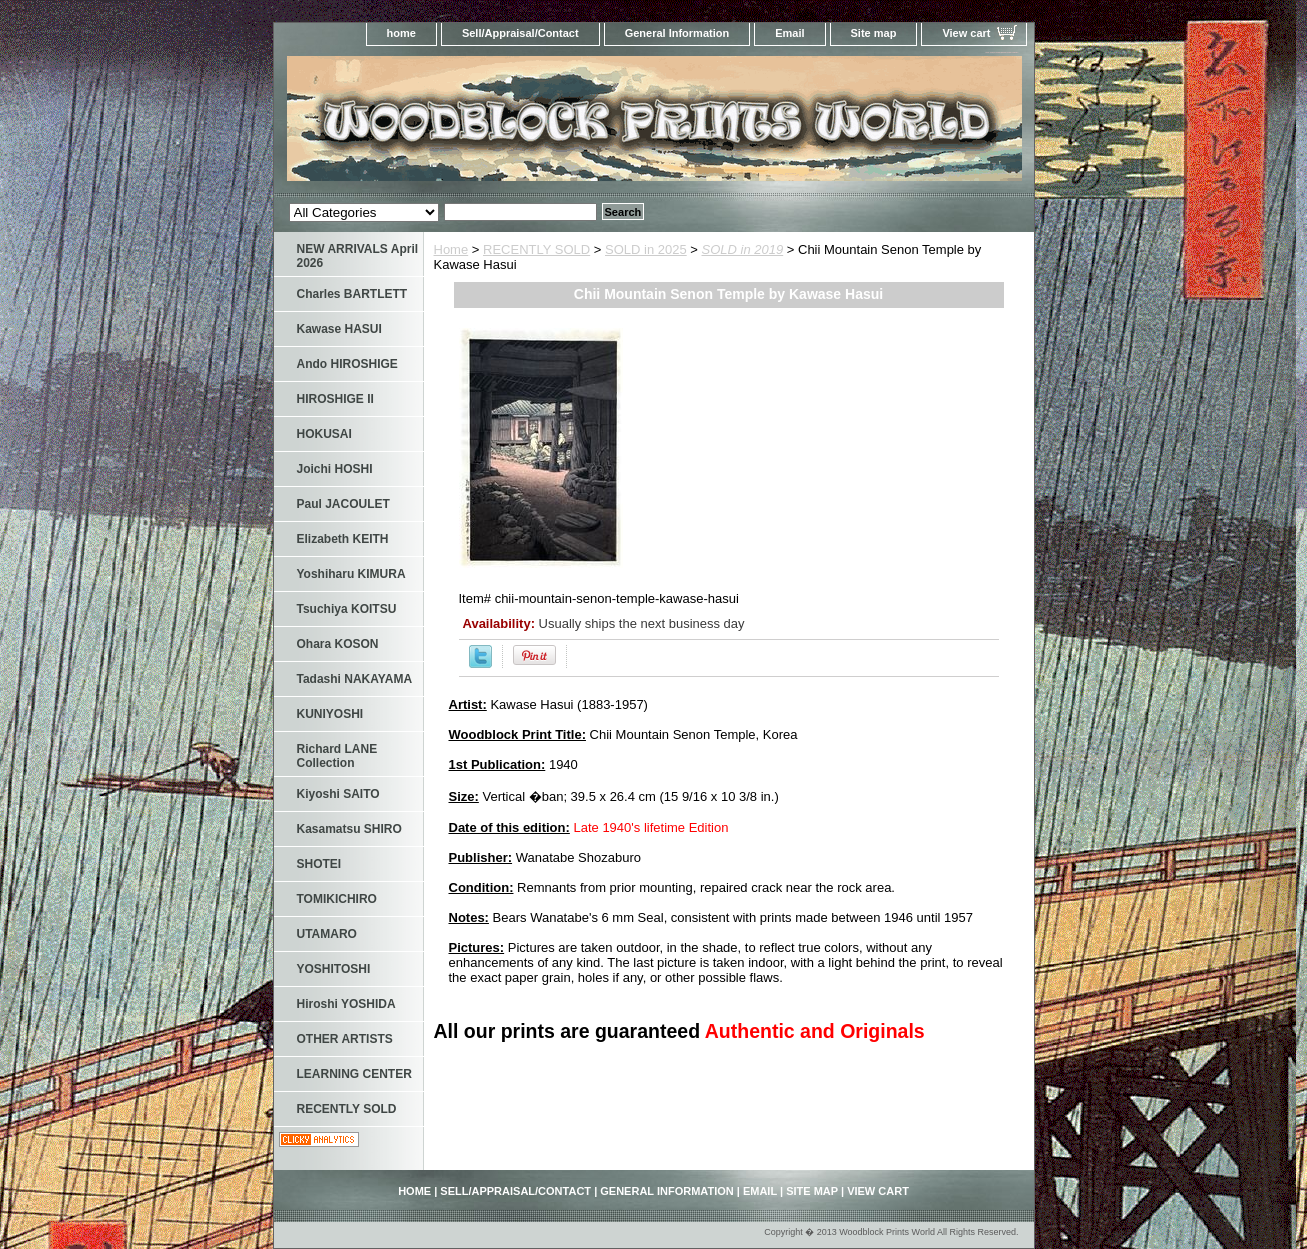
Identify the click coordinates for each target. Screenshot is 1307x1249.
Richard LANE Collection (337, 756)
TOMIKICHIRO (337, 899)
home (401, 33)
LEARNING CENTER (354, 1074)
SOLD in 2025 (646, 249)
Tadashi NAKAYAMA (355, 679)
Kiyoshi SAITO (338, 794)
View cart (966, 33)
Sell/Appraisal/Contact (520, 33)
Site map (874, 33)
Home (451, 249)
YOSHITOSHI (334, 969)
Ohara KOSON (338, 644)
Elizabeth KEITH (343, 539)
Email (789, 33)
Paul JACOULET (343, 504)
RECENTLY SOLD (536, 249)
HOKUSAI (324, 434)
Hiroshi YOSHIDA (346, 1004)
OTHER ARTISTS (345, 1039)
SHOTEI (319, 864)
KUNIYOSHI (330, 714)
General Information (677, 33)
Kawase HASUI (339, 329)
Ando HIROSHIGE (347, 364)
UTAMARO (327, 934)
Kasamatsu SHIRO (349, 829)
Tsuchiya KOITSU (347, 609)
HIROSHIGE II (335, 399)
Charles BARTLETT (352, 294)
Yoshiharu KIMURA (351, 574)
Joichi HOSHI (335, 469)
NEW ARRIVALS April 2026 (358, 256)
